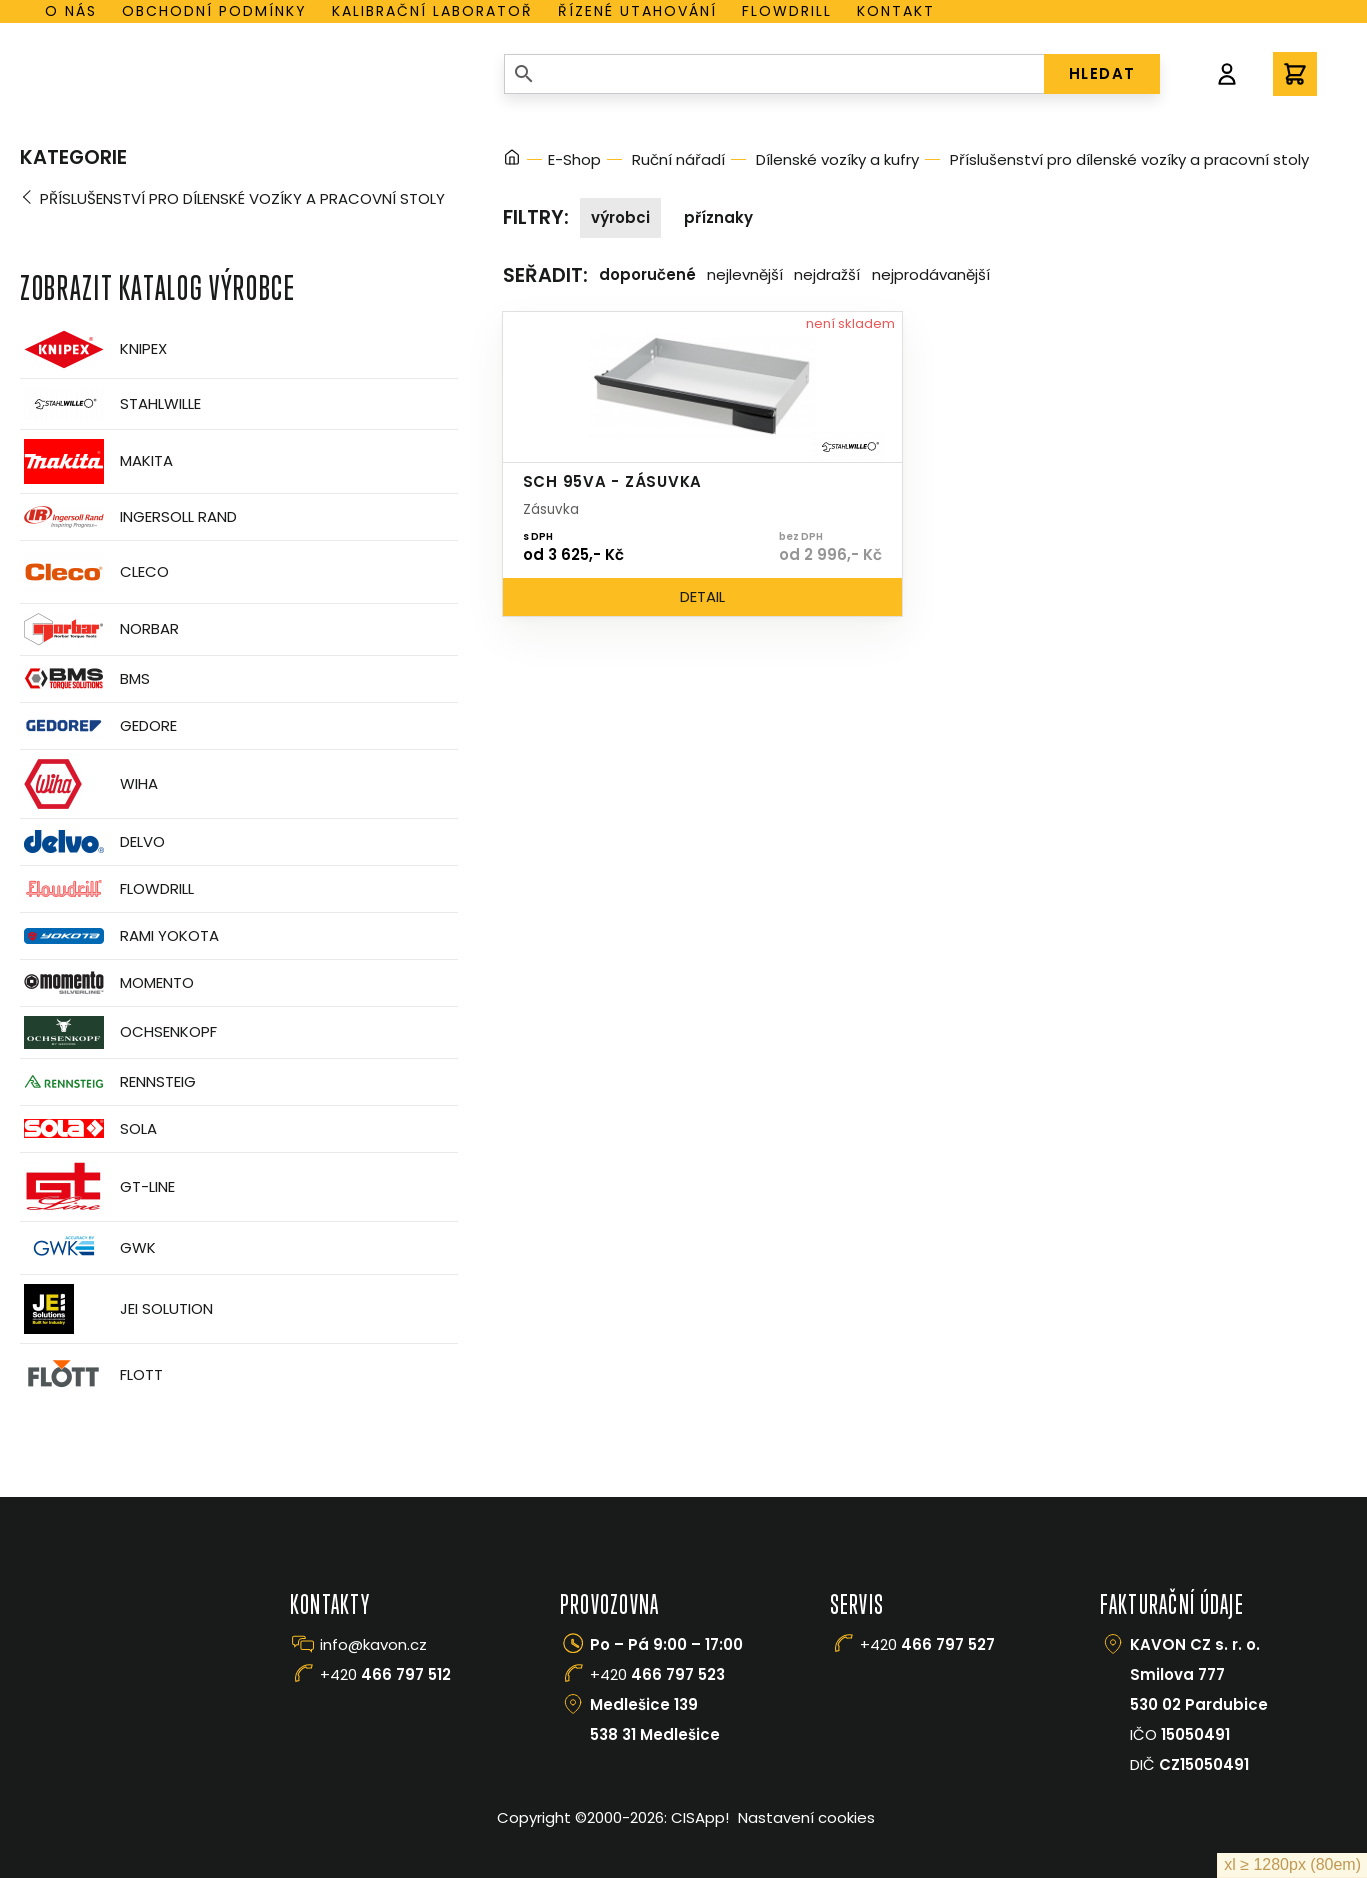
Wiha (89, 784)
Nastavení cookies (806, 1817)
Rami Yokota (119, 936)
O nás (71, 11)
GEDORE (98, 726)
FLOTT (91, 1375)
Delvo (92, 841)
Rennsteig (108, 1082)
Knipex (93, 349)
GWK (88, 1248)
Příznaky (718, 217)
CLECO (94, 572)
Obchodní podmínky (214, 11)
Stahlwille (110, 404)
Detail (702, 596)
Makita (96, 461)
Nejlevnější (745, 274)
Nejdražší (827, 274)
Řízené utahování (637, 11)
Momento (107, 982)
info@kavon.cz (373, 1644)
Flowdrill (787, 11)
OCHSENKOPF (118, 1032)
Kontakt (896, 11)
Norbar (99, 629)
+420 (385, 1674)
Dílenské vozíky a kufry (837, 159)
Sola (88, 1128)
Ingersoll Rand (128, 517)
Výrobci (620, 217)
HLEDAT (1102, 73)
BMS (85, 678)
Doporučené (647, 274)
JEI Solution (116, 1309)
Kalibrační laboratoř (432, 11)
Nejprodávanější (931, 274)
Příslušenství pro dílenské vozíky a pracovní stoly (242, 198)
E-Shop (574, 159)
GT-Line (97, 1187)
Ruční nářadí (678, 159)
